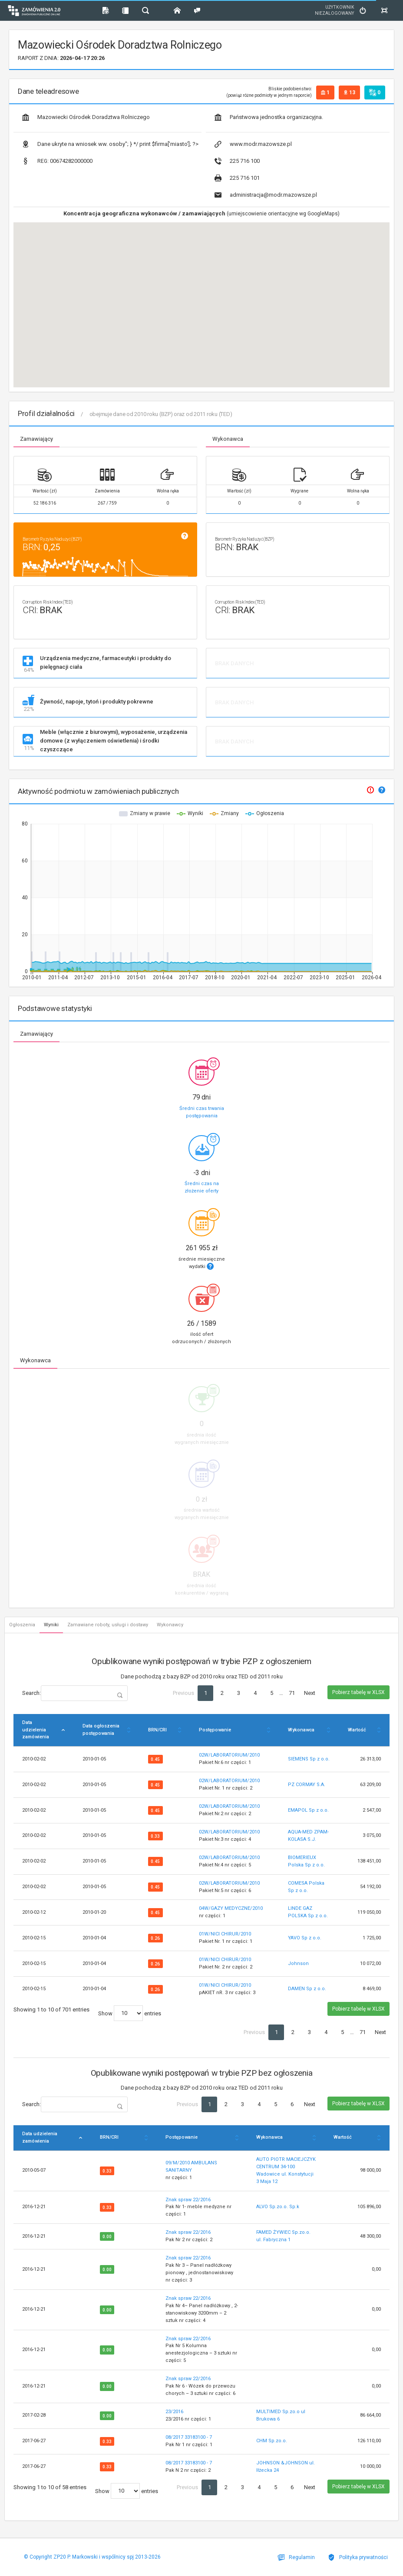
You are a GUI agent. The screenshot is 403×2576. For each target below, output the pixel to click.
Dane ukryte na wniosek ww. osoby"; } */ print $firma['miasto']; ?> (110, 144)
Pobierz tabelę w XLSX (358, 1692)
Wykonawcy (170, 1625)
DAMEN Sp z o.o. (307, 1988)
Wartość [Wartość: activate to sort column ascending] (357, 1730)
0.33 (155, 1836)
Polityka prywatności (358, 2557)
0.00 (107, 2236)
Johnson (298, 1963)
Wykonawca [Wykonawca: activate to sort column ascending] (301, 1730)
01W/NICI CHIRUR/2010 (225, 1934)
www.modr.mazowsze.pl (253, 144)
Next (309, 1693)
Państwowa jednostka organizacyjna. (269, 117)
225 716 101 (237, 178)
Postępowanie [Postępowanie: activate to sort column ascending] (215, 1730)
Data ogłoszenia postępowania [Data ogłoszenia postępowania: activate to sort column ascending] (101, 1729)
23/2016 (174, 2411)
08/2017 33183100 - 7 (188, 2437)
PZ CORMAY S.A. (306, 1784)
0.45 (155, 1759)
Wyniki (51, 1625)
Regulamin (296, 2557)
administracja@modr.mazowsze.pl (266, 195)
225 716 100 (237, 161)
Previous (183, 1693)
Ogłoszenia (22, 1625)
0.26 (155, 1938)
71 (292, 1693)
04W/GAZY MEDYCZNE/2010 (231, 1908)
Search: (75, 1693)
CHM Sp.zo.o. (271, 2441)
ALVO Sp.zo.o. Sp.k (277, 2206)
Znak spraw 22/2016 (188, 2200)
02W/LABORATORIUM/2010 (229, 1755)
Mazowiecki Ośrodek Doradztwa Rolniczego (86, 117)
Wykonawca (227, 439)
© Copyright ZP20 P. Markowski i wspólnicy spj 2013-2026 (92, 2557)
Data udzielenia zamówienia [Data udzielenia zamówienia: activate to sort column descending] (35, 1730)
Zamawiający (36, 439)
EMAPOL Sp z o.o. (308, 1810)
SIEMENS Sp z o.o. (309, 1759)
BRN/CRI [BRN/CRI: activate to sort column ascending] (157, 1730)
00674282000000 (57, 161)
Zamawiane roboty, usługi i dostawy (107, 1625)
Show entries (129, 2013)
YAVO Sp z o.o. (304, 1938)
